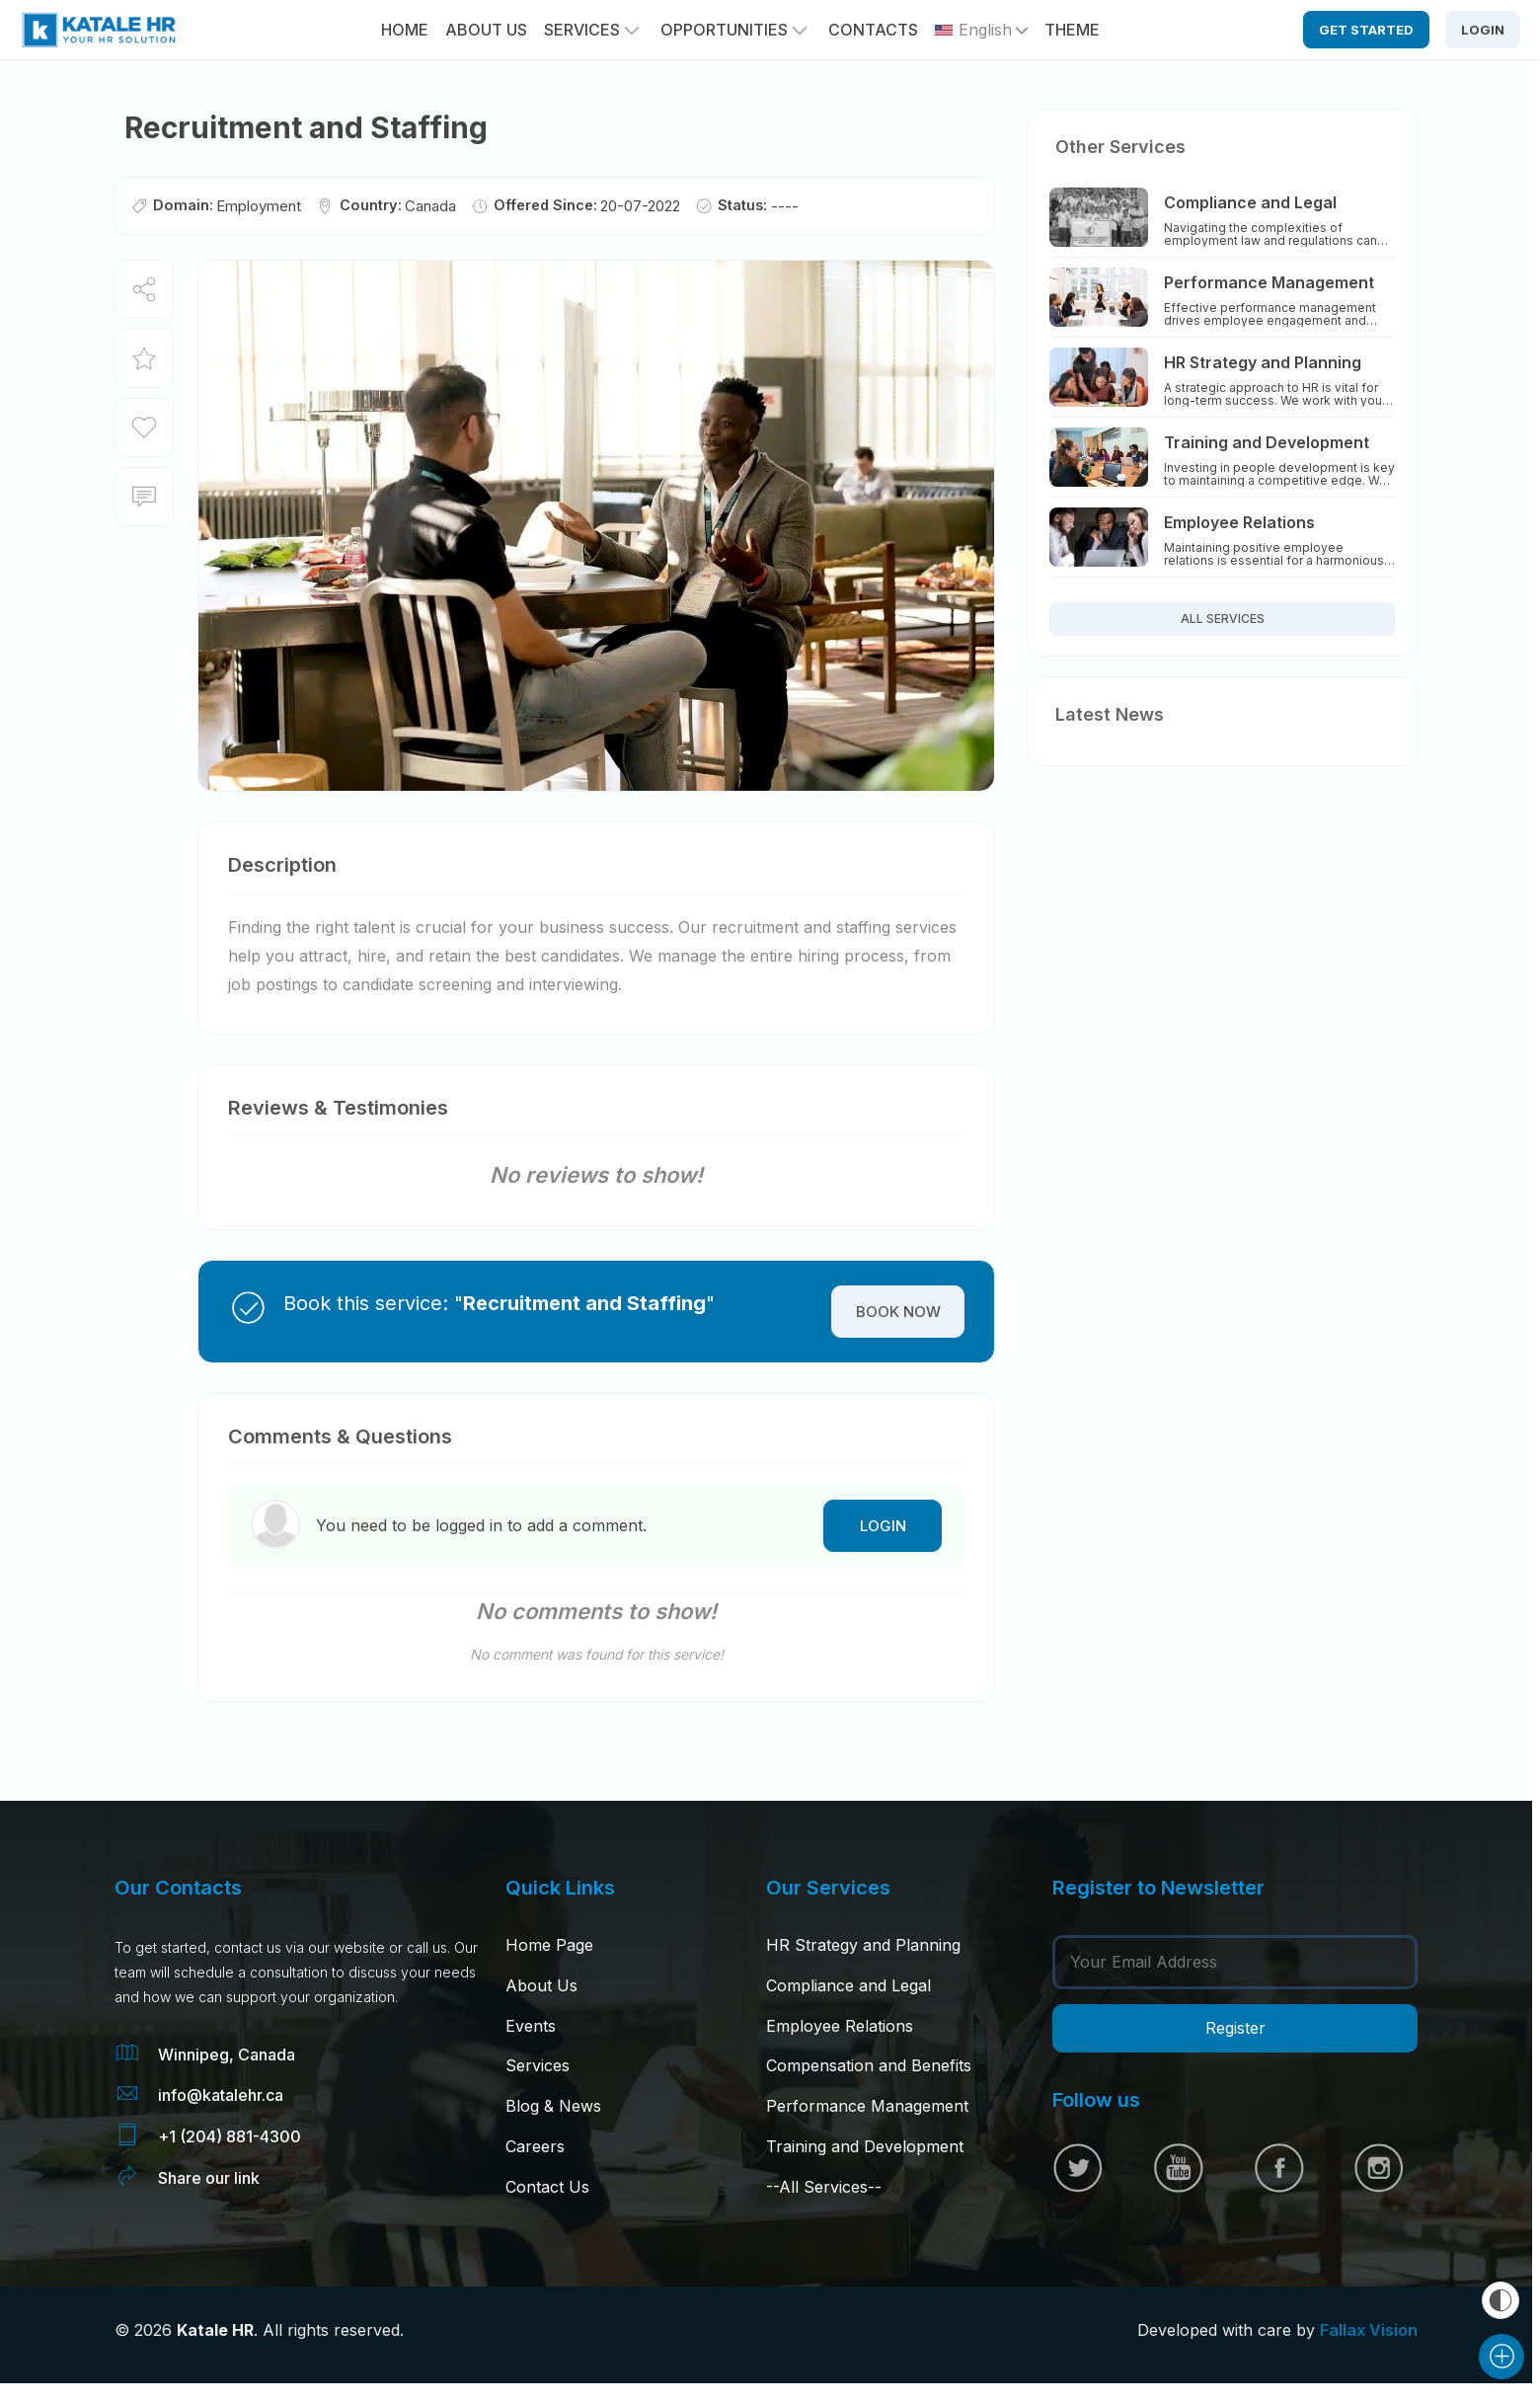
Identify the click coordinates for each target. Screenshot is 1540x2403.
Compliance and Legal (848, 1985)
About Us (541, 1985)
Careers (535, 2146)
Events (530, 2026)
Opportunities (724, 29)
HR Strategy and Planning (863, 1945)
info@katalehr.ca (220, 2095)
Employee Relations (839, 2026)
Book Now (898, 1311)
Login (1482, 30)
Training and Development (864, 2146)
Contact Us (547, 2187)
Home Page (549, 1945)
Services (582, 29)
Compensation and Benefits (868, 2065)
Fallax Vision (1369, 2330)
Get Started (1366, 30)
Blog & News (553, 2106)
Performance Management (867, 2106)
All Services (1223, 618)
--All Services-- (824, 2187)
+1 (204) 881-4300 (229, 2136)
